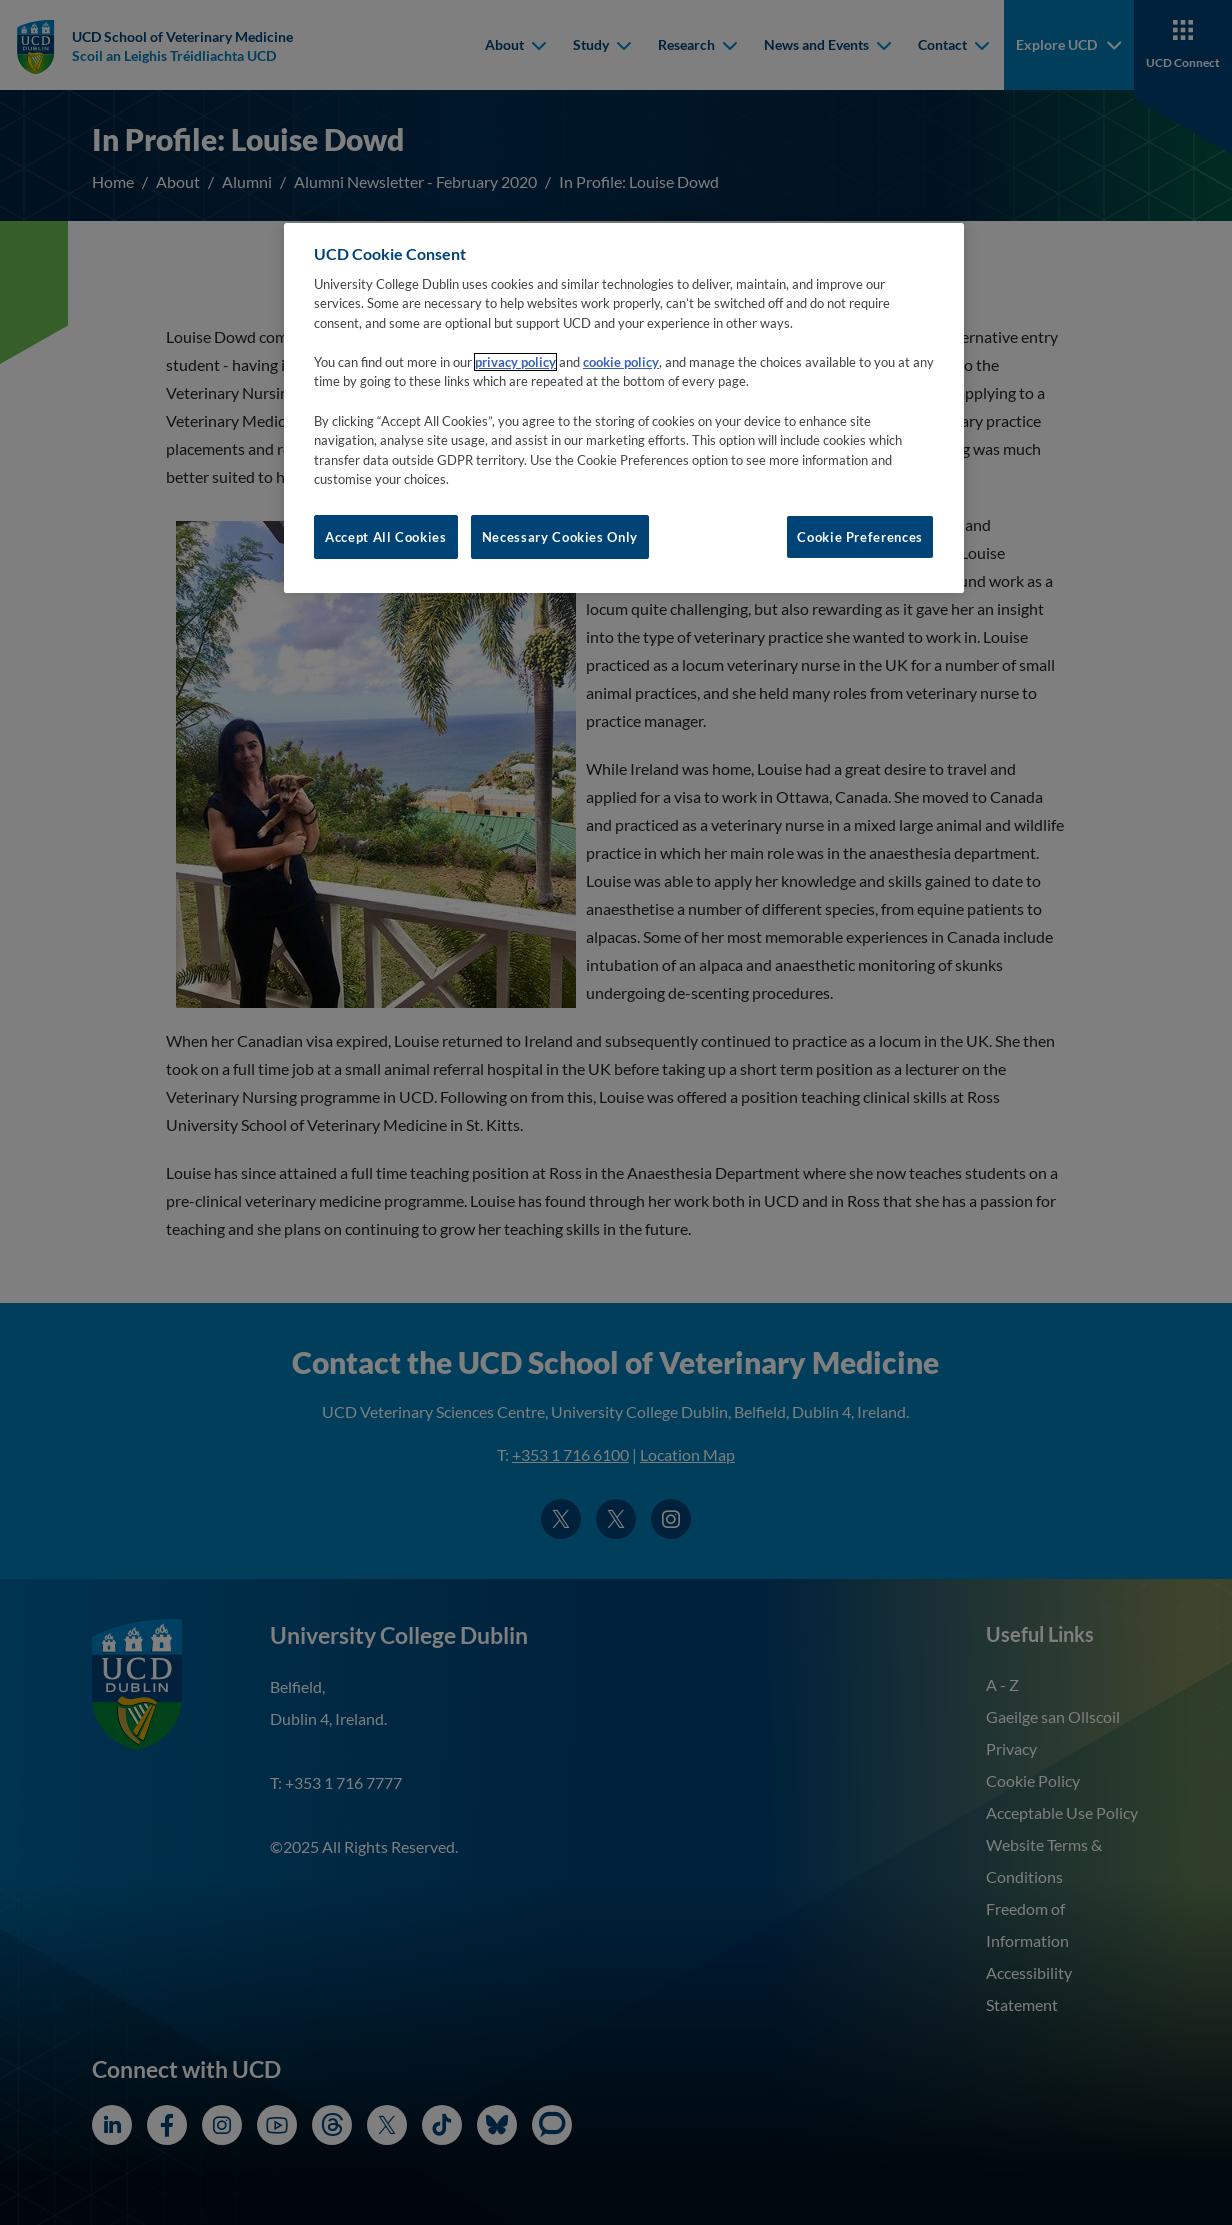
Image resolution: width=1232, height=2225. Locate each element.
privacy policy (515, 362)
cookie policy (621, 362)
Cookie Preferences (860, 537)
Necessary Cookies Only (560, 537)
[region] (624, 408)
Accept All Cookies (386, 537)
